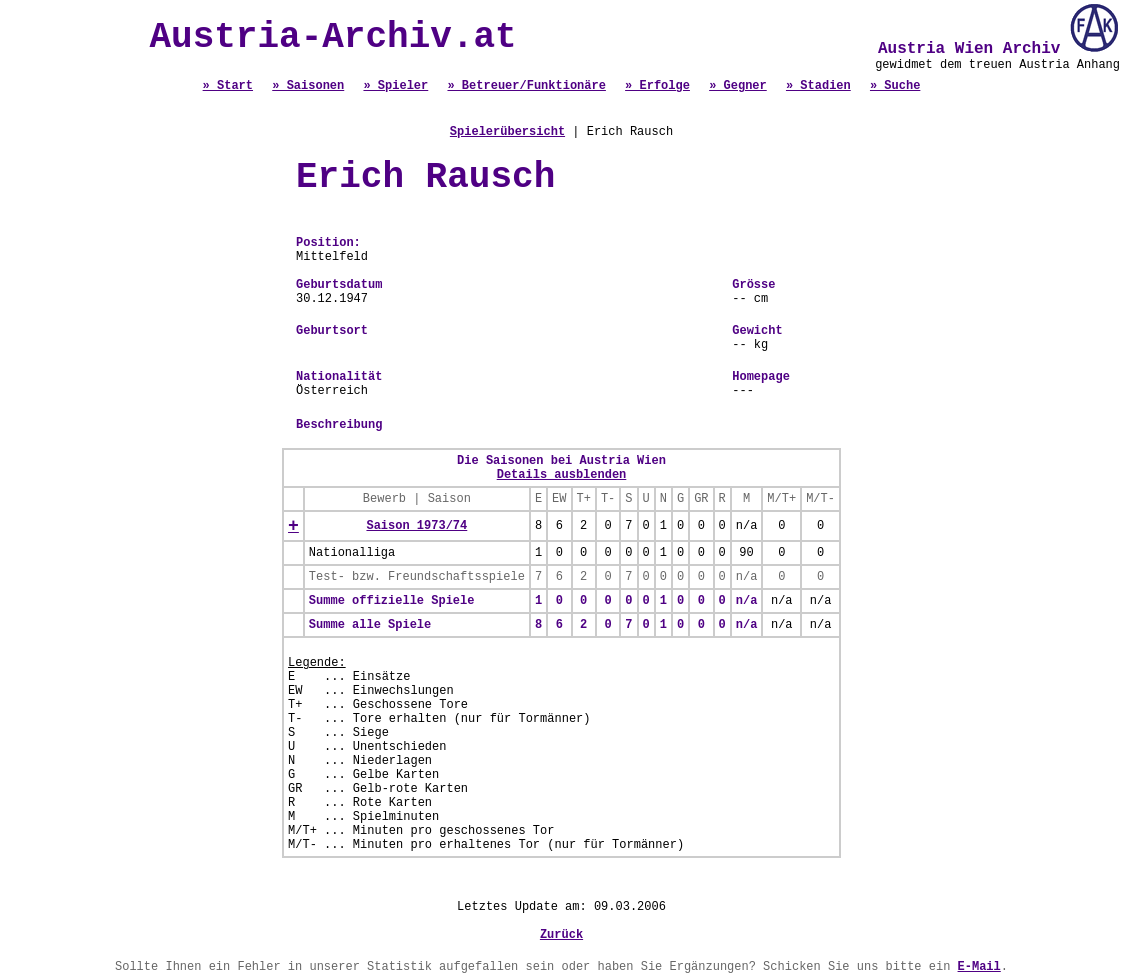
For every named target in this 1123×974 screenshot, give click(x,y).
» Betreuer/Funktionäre (526, 86)
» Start (228, 86)
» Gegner (738, 86)
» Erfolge (657, 86)
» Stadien (818, 86)
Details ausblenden (562, 475)
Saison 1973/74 (416, 526)
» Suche (895, 86)
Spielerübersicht (507, 132)
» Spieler (395, 86)
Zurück (561, 935)
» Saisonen (308, 86)
